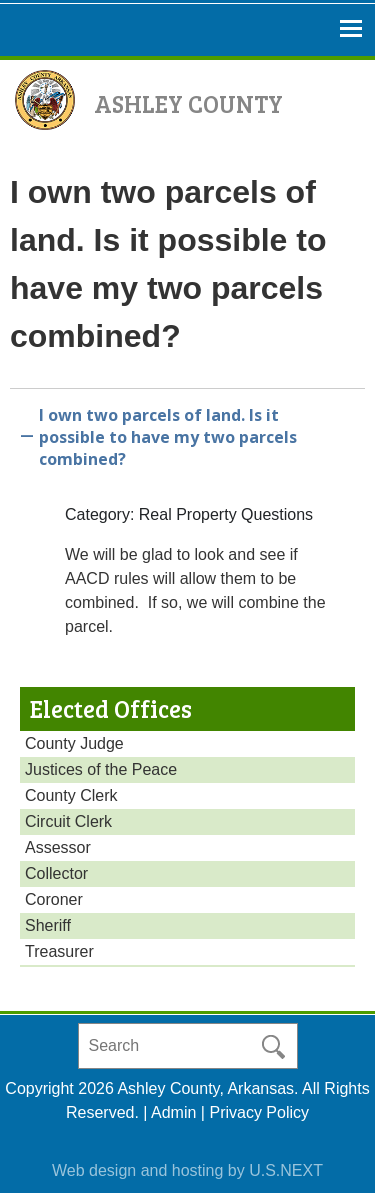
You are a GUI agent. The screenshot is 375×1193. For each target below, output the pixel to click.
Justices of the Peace (101, 769)
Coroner (54, 899)
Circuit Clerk (68, 821)
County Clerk (71, 795)
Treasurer (59, 951)
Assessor (58, 847)
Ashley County (188, 103)
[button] (187, 433)
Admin (173, 1112)
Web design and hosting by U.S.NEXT (187, 1170)
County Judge (74, 743)
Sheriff (48, 925)
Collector (56, 873)
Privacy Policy (259, 1112)
